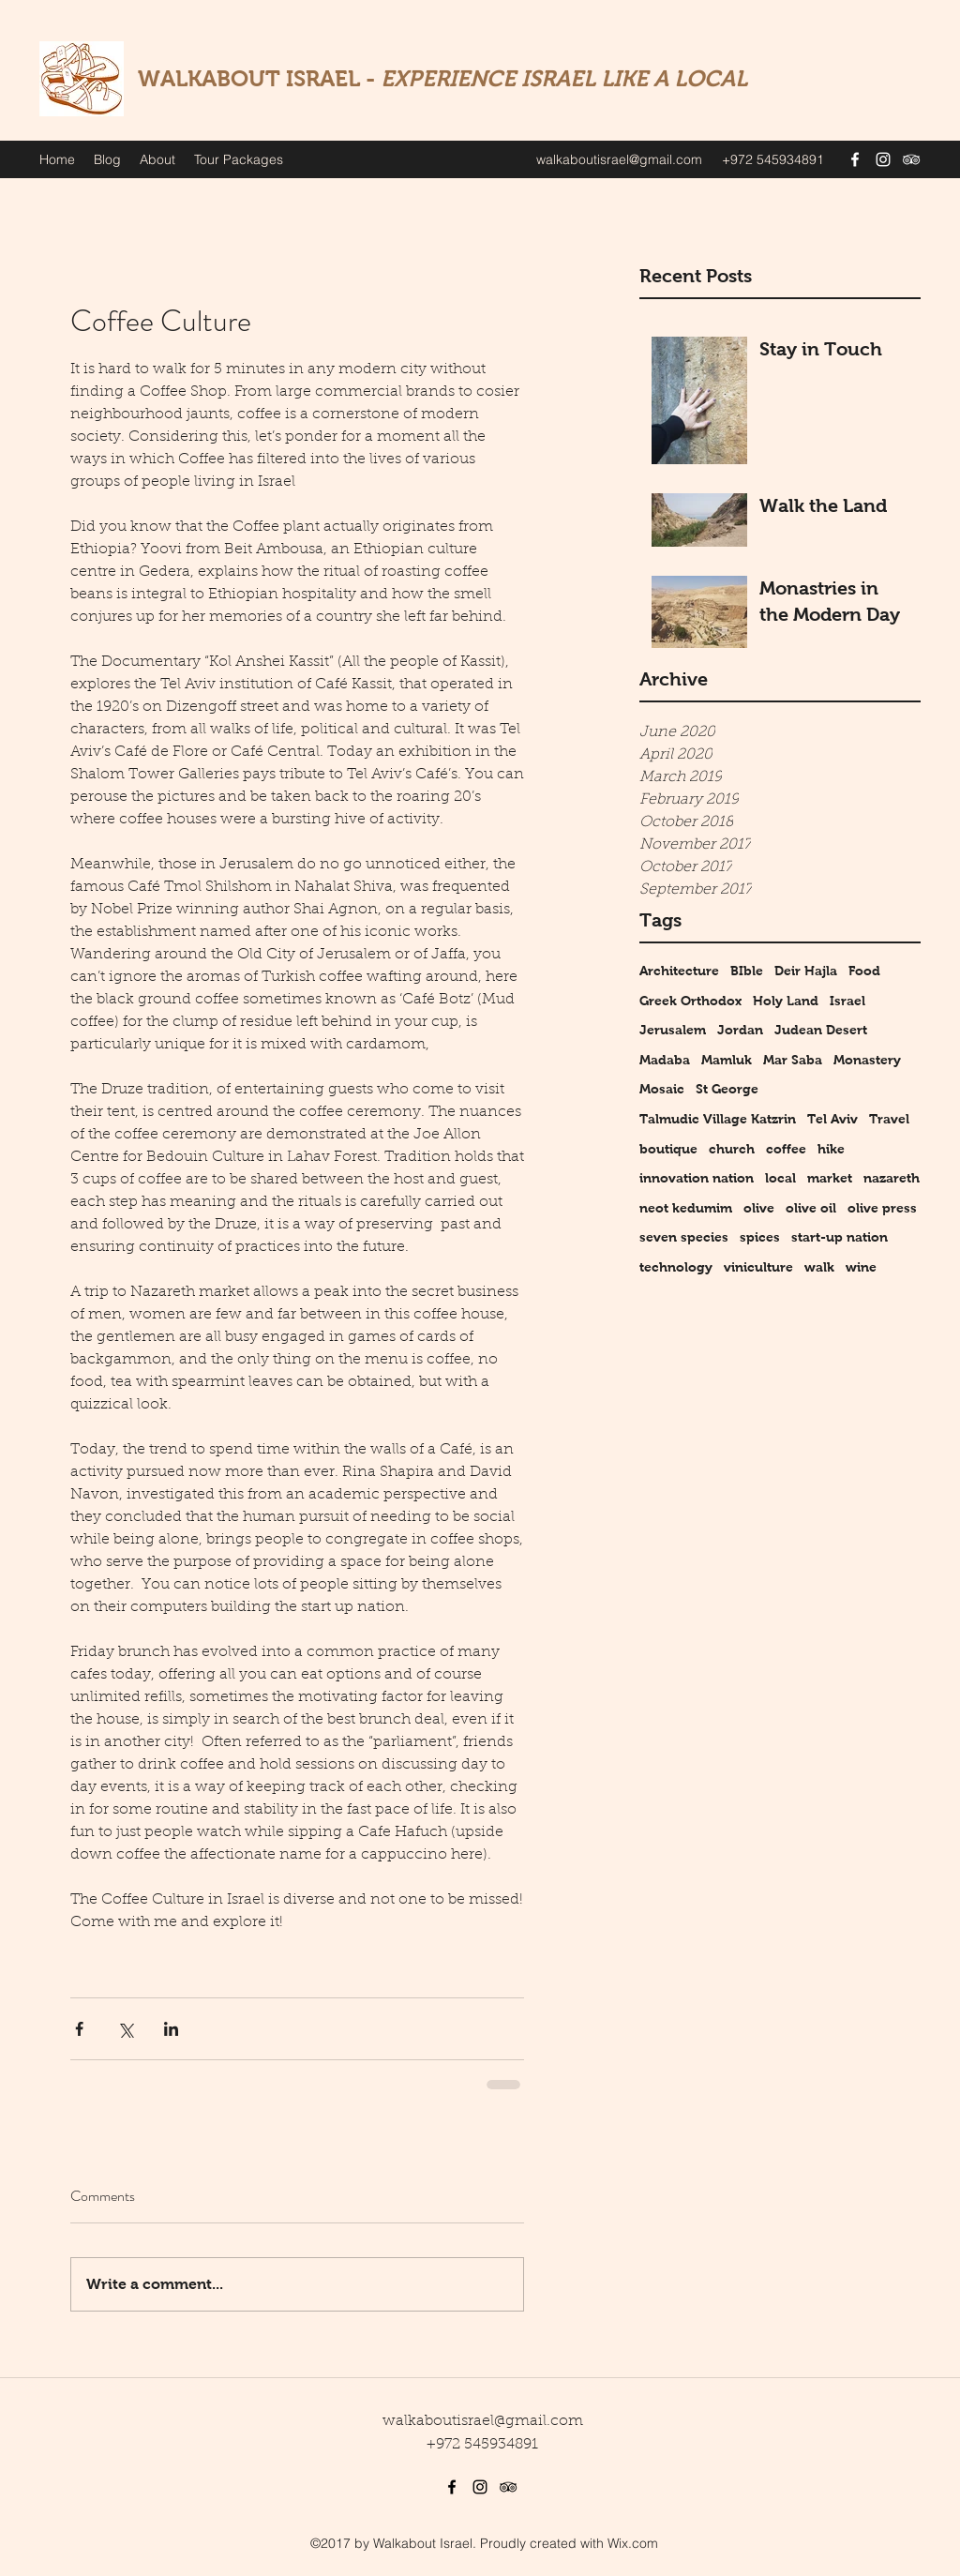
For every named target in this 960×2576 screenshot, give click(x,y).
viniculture (758, 1266)
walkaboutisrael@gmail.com (619, 159)
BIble (746, 970)
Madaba (664, 1059)
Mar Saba (792, 1059)
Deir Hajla (805, 970)
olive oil (811, 1207)
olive (758, 1207)
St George (727, 1088)
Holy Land (785, 1000)
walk (819, 1266)
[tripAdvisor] (911, 159)
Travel (889, 1118)
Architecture (679, 970)
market (829, 1177)
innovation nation (696, 1177)
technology (675, 1266)
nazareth (891, 1177)
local (780, 1177)
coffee (786, 1148)
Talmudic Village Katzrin (717, 1118)
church (732, 1148)
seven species (683, 1236)
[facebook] (855, 159)
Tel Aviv (832, 1118)
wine (861, 1266)
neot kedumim (685, 1207)
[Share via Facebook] (79, 2029)
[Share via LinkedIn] (171, 2029)
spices (760, 1236)
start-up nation (839, 1236)
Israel (847, 1000)
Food (864, 970)
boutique (668, 1148)
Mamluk (726, 1059)
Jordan (740, 1029)
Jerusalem (672, 1029)
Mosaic (661, 1088)
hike (831, 1148)
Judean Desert (820, 1029)
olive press (882, 1207)
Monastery (867, 1059)
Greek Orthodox (690, 1000)
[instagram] (883, 159)
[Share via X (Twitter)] (125, 2029)
